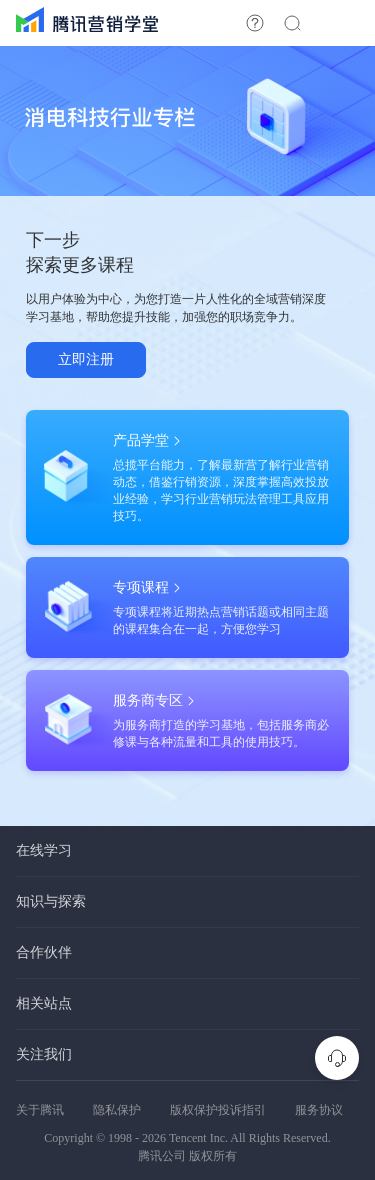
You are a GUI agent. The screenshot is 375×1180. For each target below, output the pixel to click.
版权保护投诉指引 (218, 1110)
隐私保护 (117, 1110)
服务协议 (319, 1110)
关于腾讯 (40, 1110)
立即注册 (86, 359)
